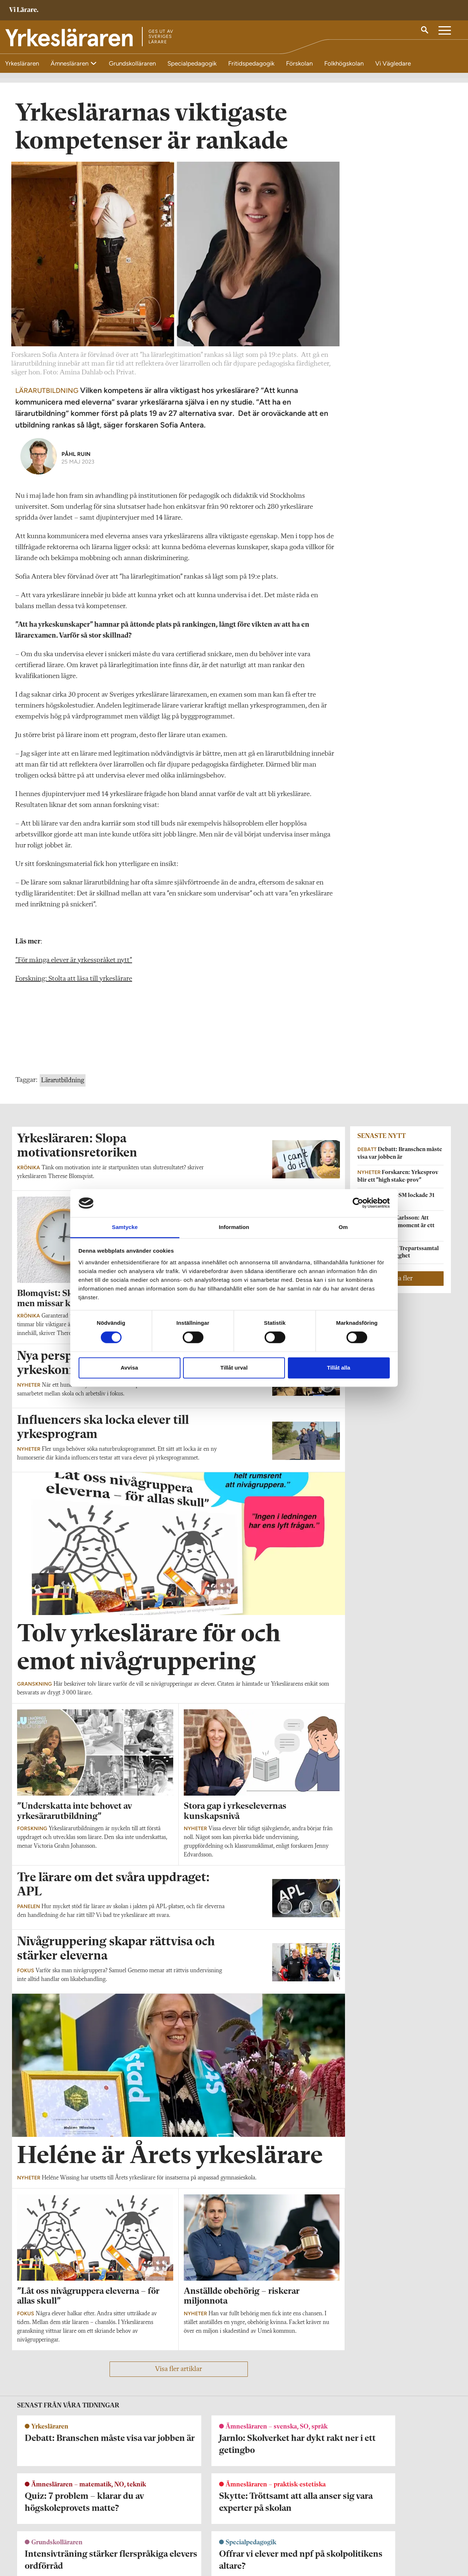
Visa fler (401, 1283)
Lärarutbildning (62, 1085)
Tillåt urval (234, 1367)
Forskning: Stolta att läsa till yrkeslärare (73, 983)
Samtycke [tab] (125, 1227)
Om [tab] (343, 1227)
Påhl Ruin (76, 458)
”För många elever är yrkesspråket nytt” (73, 964)
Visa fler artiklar (178, 2373)
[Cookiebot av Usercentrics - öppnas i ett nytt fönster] (358, 1203)
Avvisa (129, 1367)
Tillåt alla (338, 1367)
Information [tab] (234, 1227)
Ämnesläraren (70, 63)
